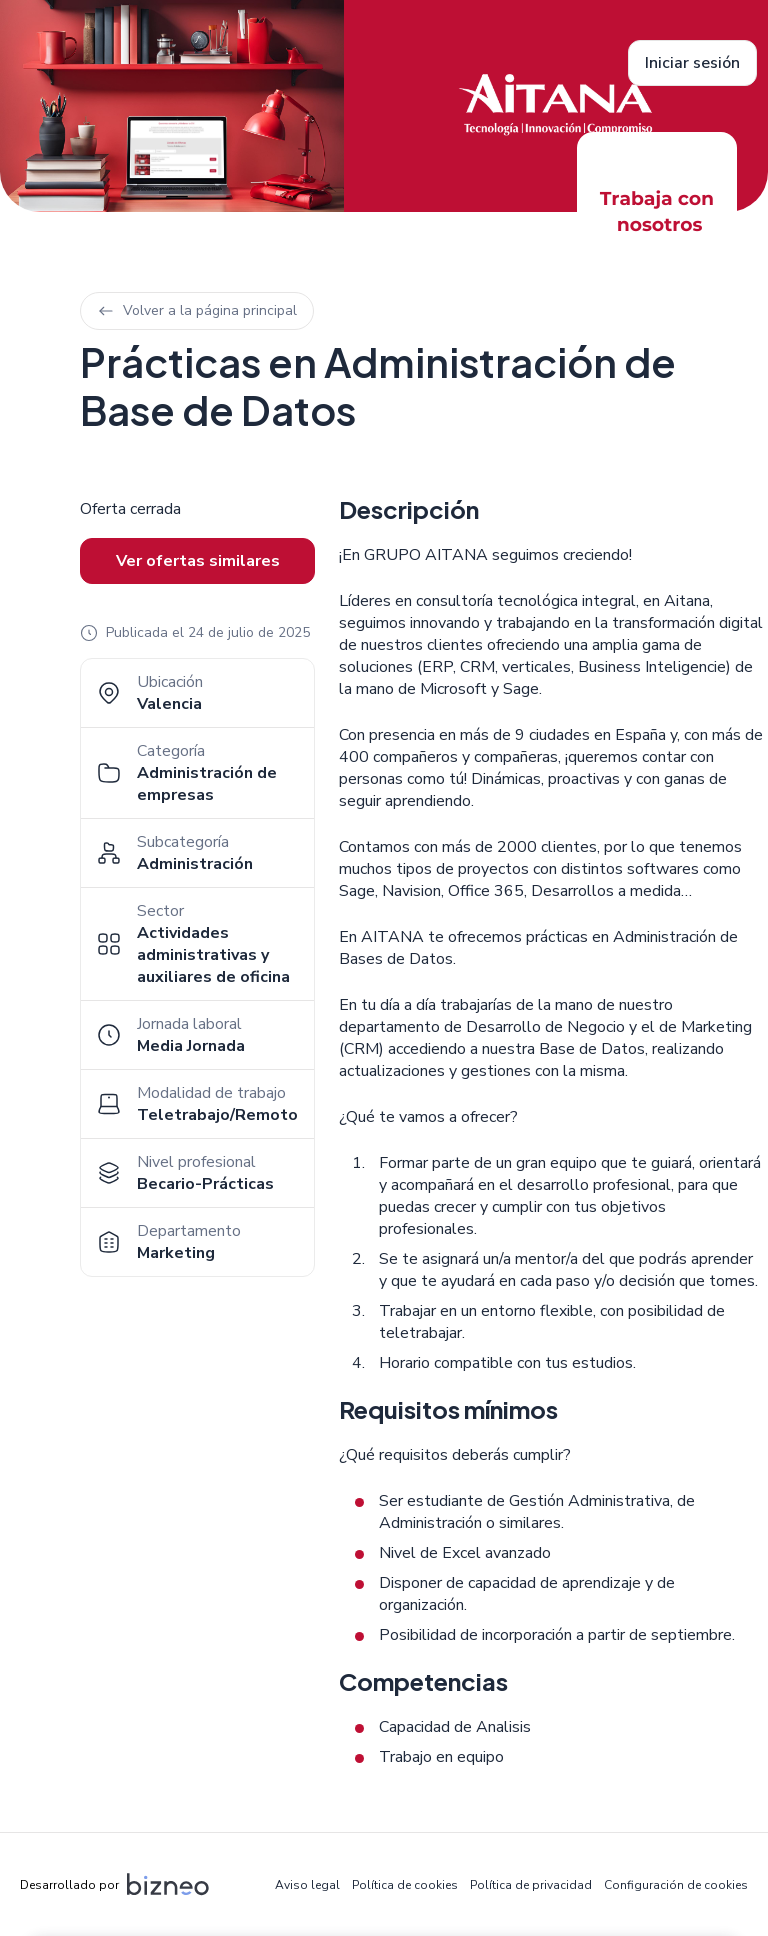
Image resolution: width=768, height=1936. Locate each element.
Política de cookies (405, 1885)
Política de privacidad (531, 1885)
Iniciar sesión (692, 63)
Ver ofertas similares (198, 561)
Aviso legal (307, 1885)
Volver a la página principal (197, 310)
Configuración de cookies (676, 1885)
